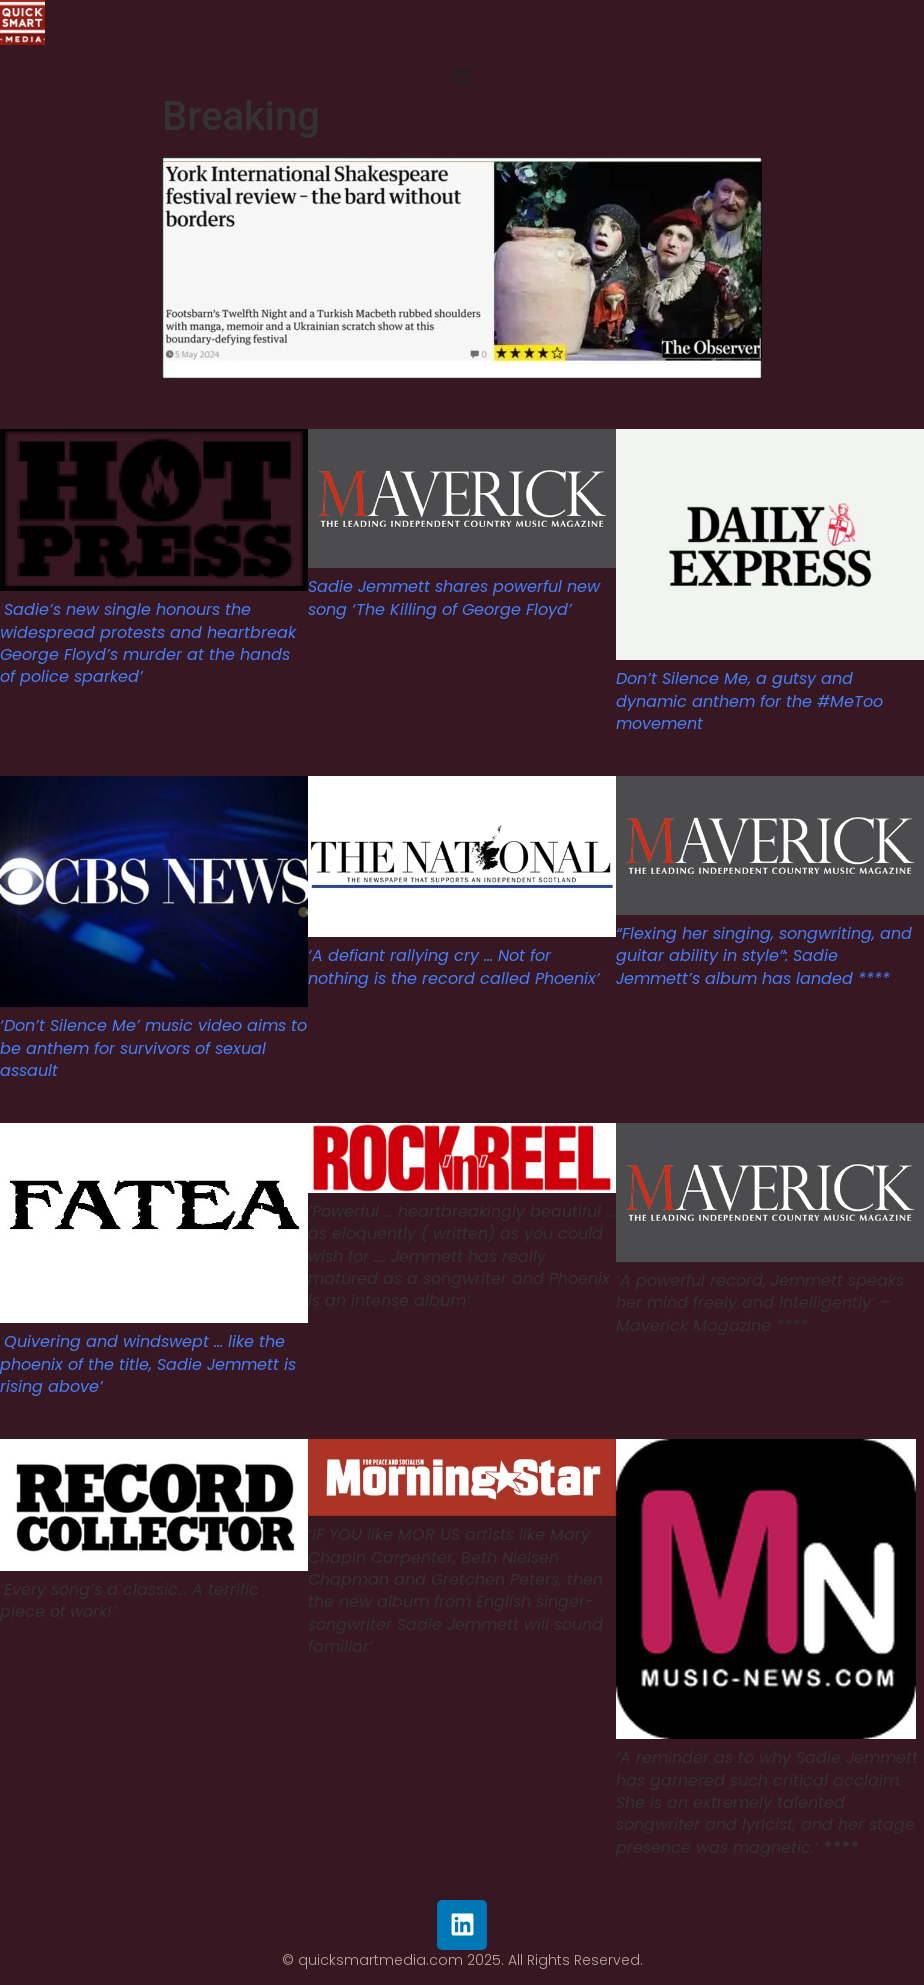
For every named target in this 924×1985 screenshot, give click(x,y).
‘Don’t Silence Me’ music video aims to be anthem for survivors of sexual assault (153, 1048)
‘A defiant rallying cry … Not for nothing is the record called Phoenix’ (454, 966)
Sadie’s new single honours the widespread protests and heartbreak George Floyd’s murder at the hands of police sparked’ (148, 643)
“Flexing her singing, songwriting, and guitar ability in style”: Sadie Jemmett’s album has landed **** (764, 956)
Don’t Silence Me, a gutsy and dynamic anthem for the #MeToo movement (749, 701)
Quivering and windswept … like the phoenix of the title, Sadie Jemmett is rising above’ (148, 1364)
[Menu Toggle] (462, 75)
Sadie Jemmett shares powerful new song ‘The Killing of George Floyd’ (454, 597)
